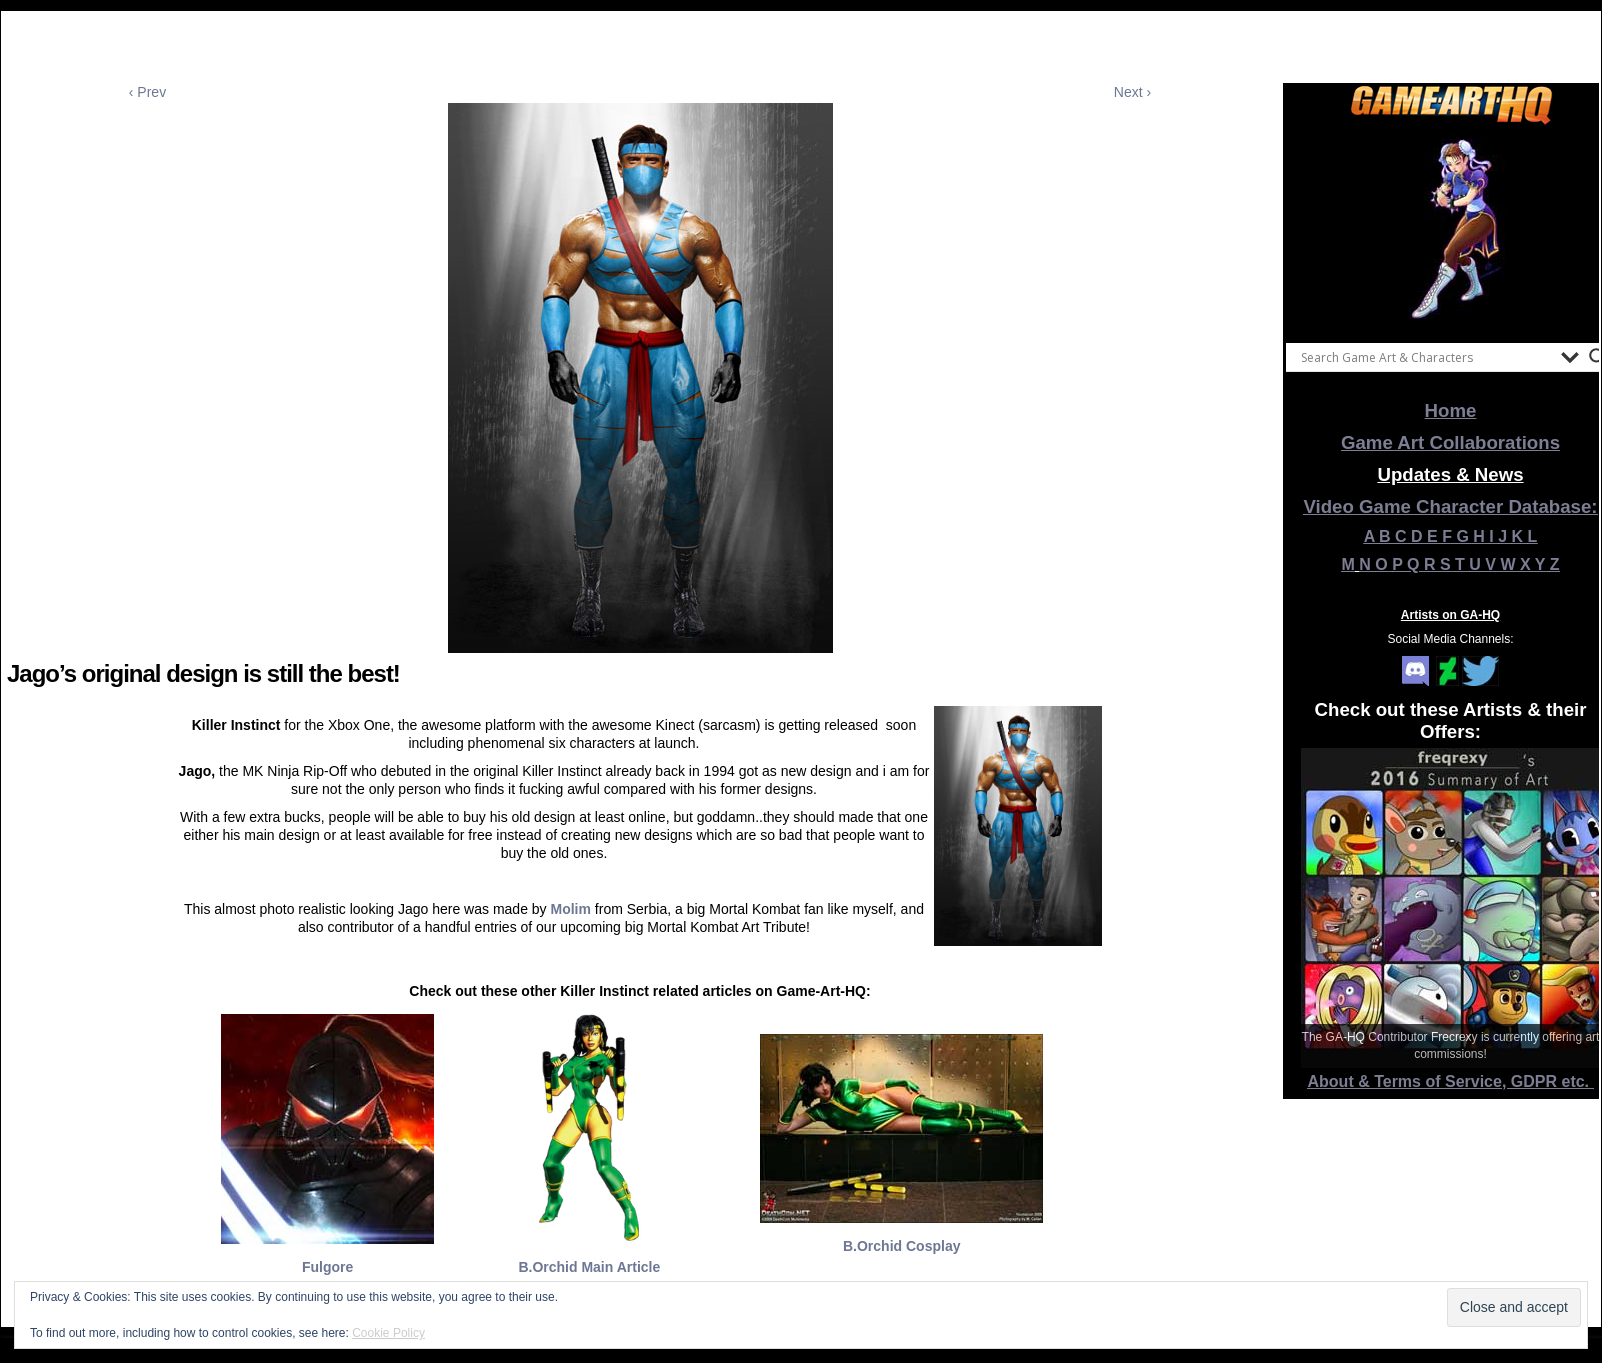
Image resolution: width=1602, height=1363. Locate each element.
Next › (1132, 92)
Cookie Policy (388, 1333)
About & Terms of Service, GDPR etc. (1451, 1081)
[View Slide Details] (1451, 229)
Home (1451, 410)
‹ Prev (147, 92)
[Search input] (1426, 357)
